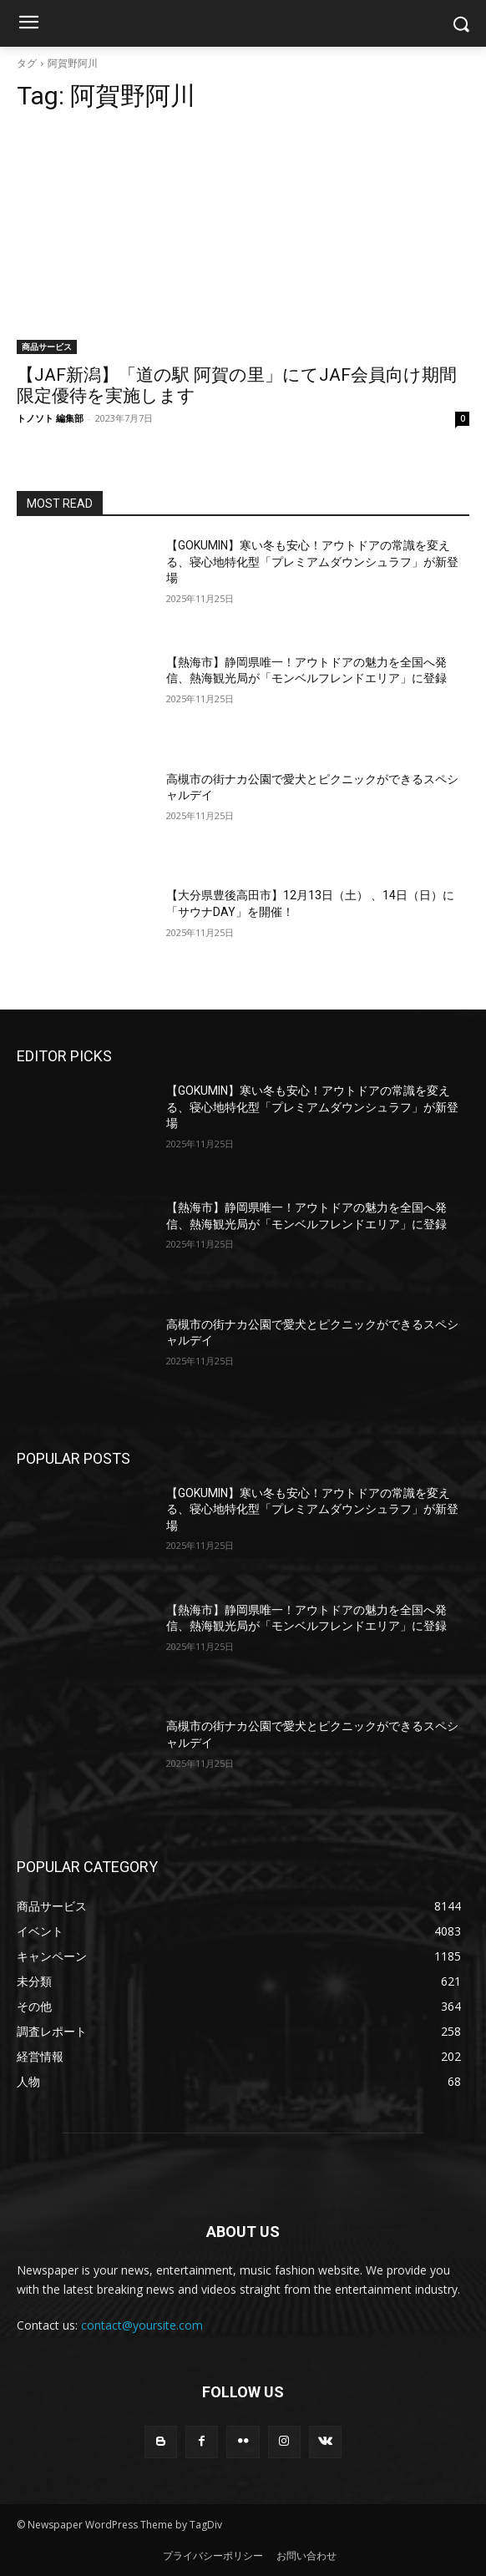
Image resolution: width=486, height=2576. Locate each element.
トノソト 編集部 (50, 418)
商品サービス (47, 346)
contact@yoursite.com (142, 2325)
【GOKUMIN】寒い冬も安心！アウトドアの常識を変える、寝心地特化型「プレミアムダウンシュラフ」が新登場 (312, 562)
